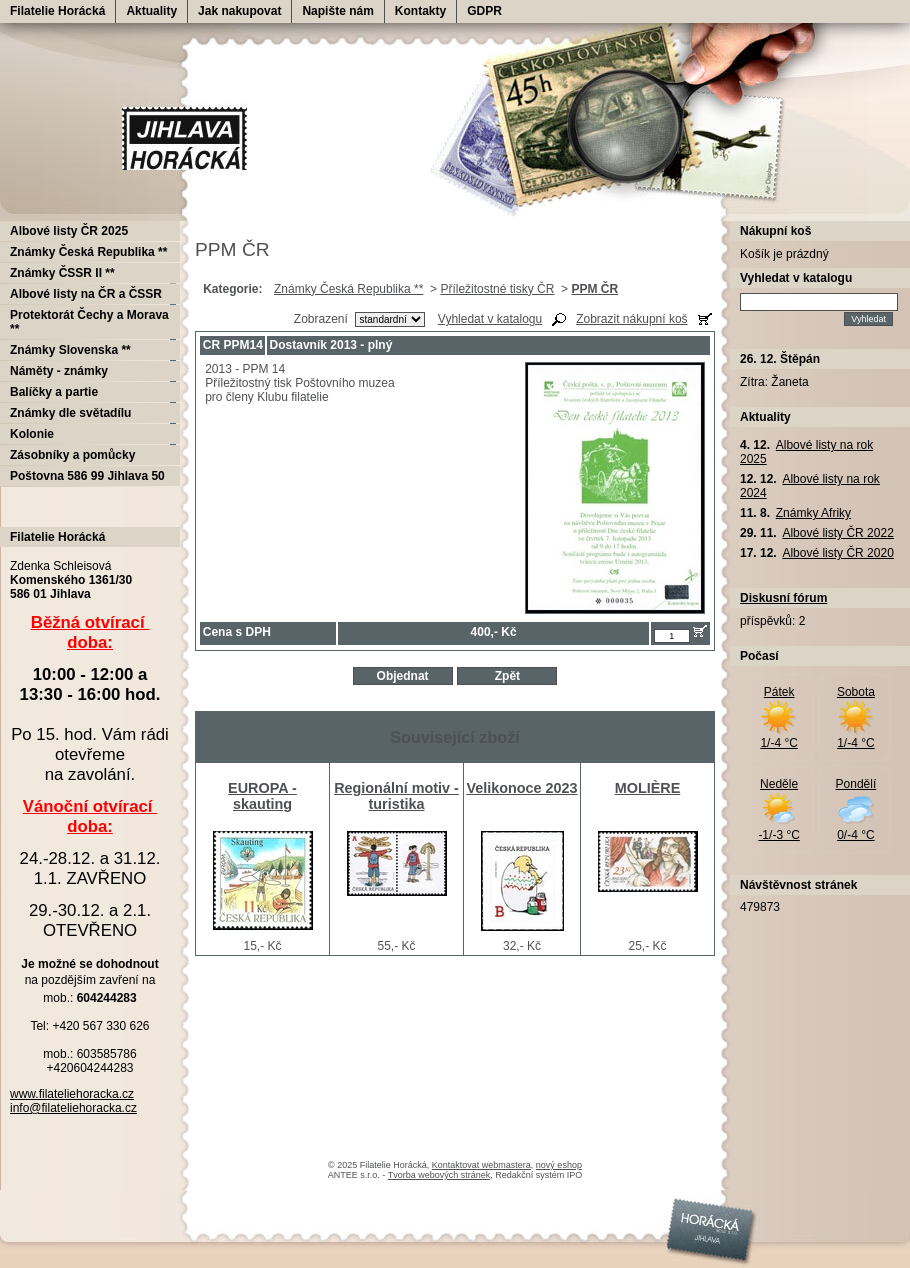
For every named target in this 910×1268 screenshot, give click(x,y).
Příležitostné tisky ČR (497, 289)
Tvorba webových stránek (439, 1175)
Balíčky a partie (54, 392)
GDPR (484, 11)
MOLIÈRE (648, 788)
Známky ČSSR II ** (62, 273)
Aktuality (151, 11)
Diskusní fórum (783, 598)
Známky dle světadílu (70, 413)
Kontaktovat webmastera (481, 1165)
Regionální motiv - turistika (396, 796)
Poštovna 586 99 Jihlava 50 (87, 476)
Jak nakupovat (239, 11)
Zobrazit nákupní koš (631, 319)
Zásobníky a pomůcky (72, 455)
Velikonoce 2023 (521, 788)
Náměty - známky (59, 371)
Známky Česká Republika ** (348, 289)
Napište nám (337, 11)
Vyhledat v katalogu (490, 319)
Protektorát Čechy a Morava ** (89, 322)
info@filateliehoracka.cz (73, 1108)
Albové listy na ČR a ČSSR (86, 294)
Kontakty (420, 11)
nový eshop (559, 1165)
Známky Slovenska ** (70, 350)
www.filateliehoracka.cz (72, 1094)
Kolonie (32, 434)
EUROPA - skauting (262, 796)
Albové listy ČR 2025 (69, 231)
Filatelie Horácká (57, 11)
